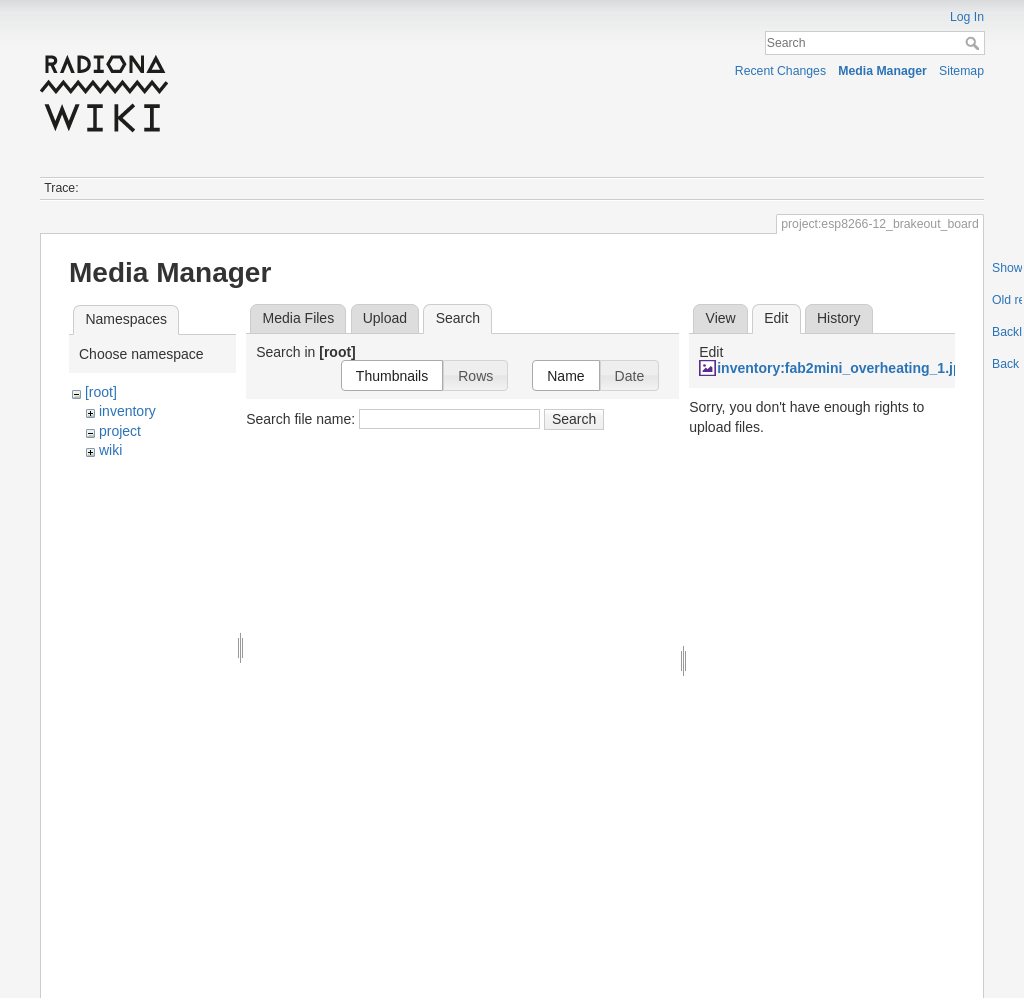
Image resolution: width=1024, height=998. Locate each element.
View (721, 318)
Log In (967, 17)
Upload (385, 318)
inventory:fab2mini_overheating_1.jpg (843, 368)
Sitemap (961, 71)
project (120, 431)
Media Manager (882, 71)
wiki (110, 450)
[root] (101, 392)
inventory (127, 411)
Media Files (299, 318)
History (839, 318)
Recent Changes (780, 71)
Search (974, 43)
